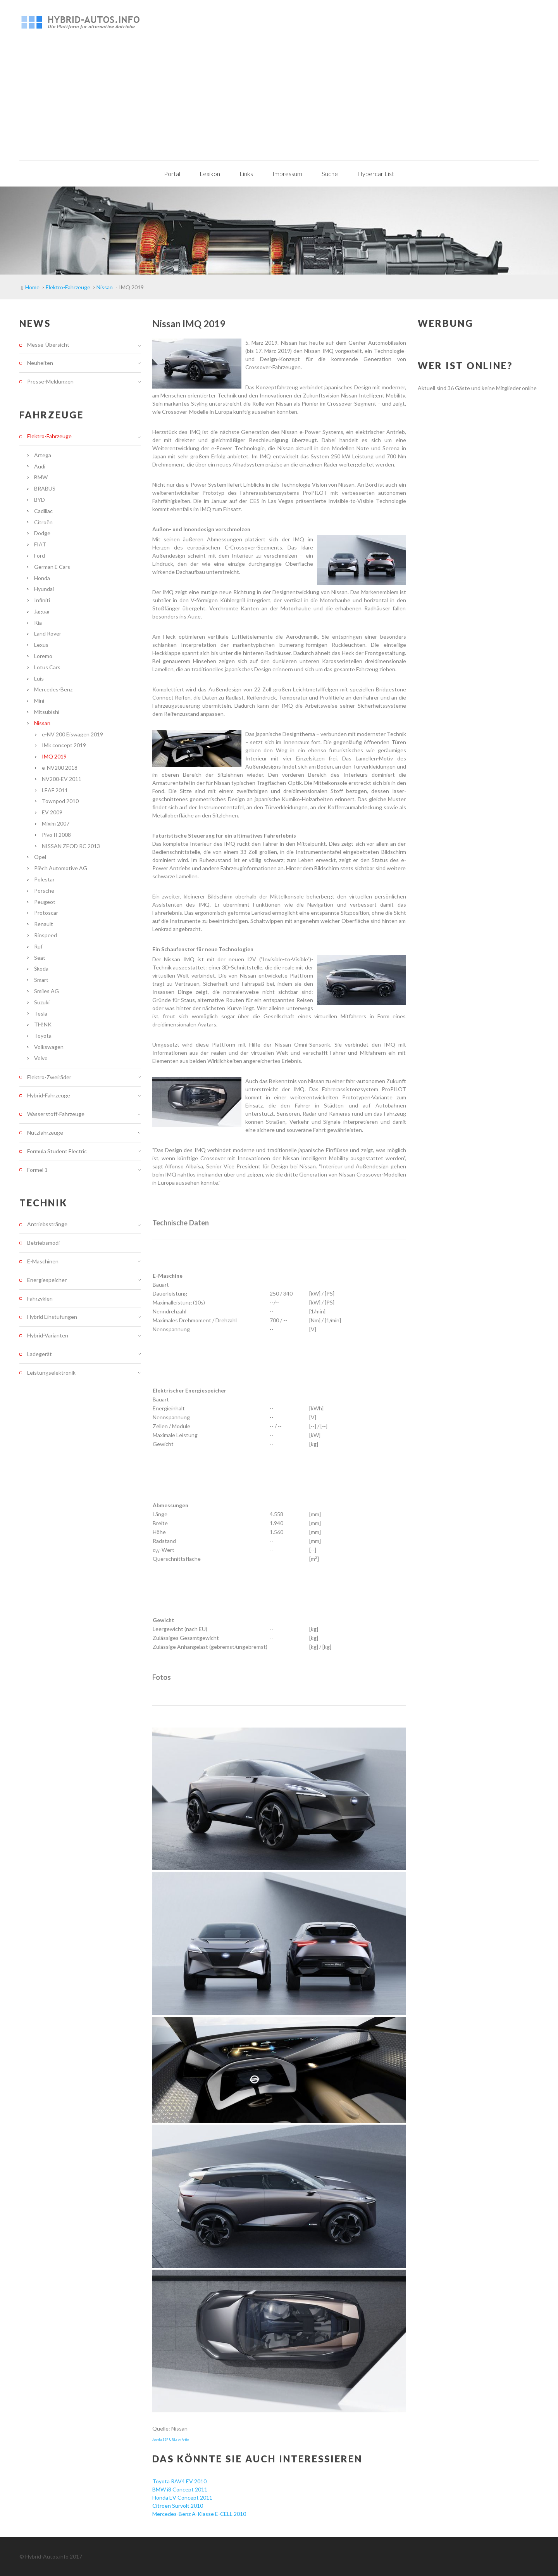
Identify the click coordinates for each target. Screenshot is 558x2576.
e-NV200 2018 (60, 767)
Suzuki (42, 1002)
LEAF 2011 (55, 790)
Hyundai (44, 589)
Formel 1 (37, 1169)
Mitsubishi (46, 711)
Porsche (44, 890)
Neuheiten (40, 362)
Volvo (41, 1058)
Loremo (43, 656)
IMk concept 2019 (64, 745)
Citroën (43, 522)
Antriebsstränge (47, 1224)
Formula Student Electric (57, 1151)
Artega (42, 455)
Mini (39, 700)
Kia (38, 622)
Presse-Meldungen (50, 381)
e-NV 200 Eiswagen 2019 (72, 734)
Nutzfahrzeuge (45, 1132)
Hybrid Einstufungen (52, 1316)
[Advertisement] (279, 102)
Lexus (41, 644)
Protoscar (46, 912)
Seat (39, 957)
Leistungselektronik (51, 1372)
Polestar (44, 879)
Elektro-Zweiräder (49, 1077)
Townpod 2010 (60, 801)
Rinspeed (45, 935)
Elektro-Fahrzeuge (49, 436)
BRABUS (44, 488)
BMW (41, 477)
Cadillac (43, 511)
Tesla (40, 1013)
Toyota (43, 1035)
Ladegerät (39, 1354)
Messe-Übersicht (48, 345)
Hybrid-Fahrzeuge (48, 1095)
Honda (42, 578)
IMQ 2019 (54, 756)
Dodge (42, 533)
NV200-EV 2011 (61, 779)
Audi (39, 466)
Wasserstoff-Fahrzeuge (55, 1114)
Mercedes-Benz (53, 689)
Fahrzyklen (40, 1298)
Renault (43, 924)
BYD (39, 499)
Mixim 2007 (55, 823)
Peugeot (44, 901)
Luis (39, 678)
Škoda (41, 968)
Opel (40, 856)
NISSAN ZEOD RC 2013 (71, 846)
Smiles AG (46, 991)
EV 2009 (52, 812)
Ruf (38, 946)
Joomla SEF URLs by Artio (170, 2439)
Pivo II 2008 (56, 834)
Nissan (42, 723)
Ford (39, 555)
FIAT (40, 544)
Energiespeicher (47, 1280)
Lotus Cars (47, 667)
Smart (41, 979)
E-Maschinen (43, 1261)
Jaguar (42, 611)
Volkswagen (49, 1047)
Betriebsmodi (43, 1242)
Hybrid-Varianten (47, 1335)
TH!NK (43, 1024)
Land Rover (47, 633)
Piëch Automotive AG (60, 868)
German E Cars (52, 566)
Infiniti (42, 600)
